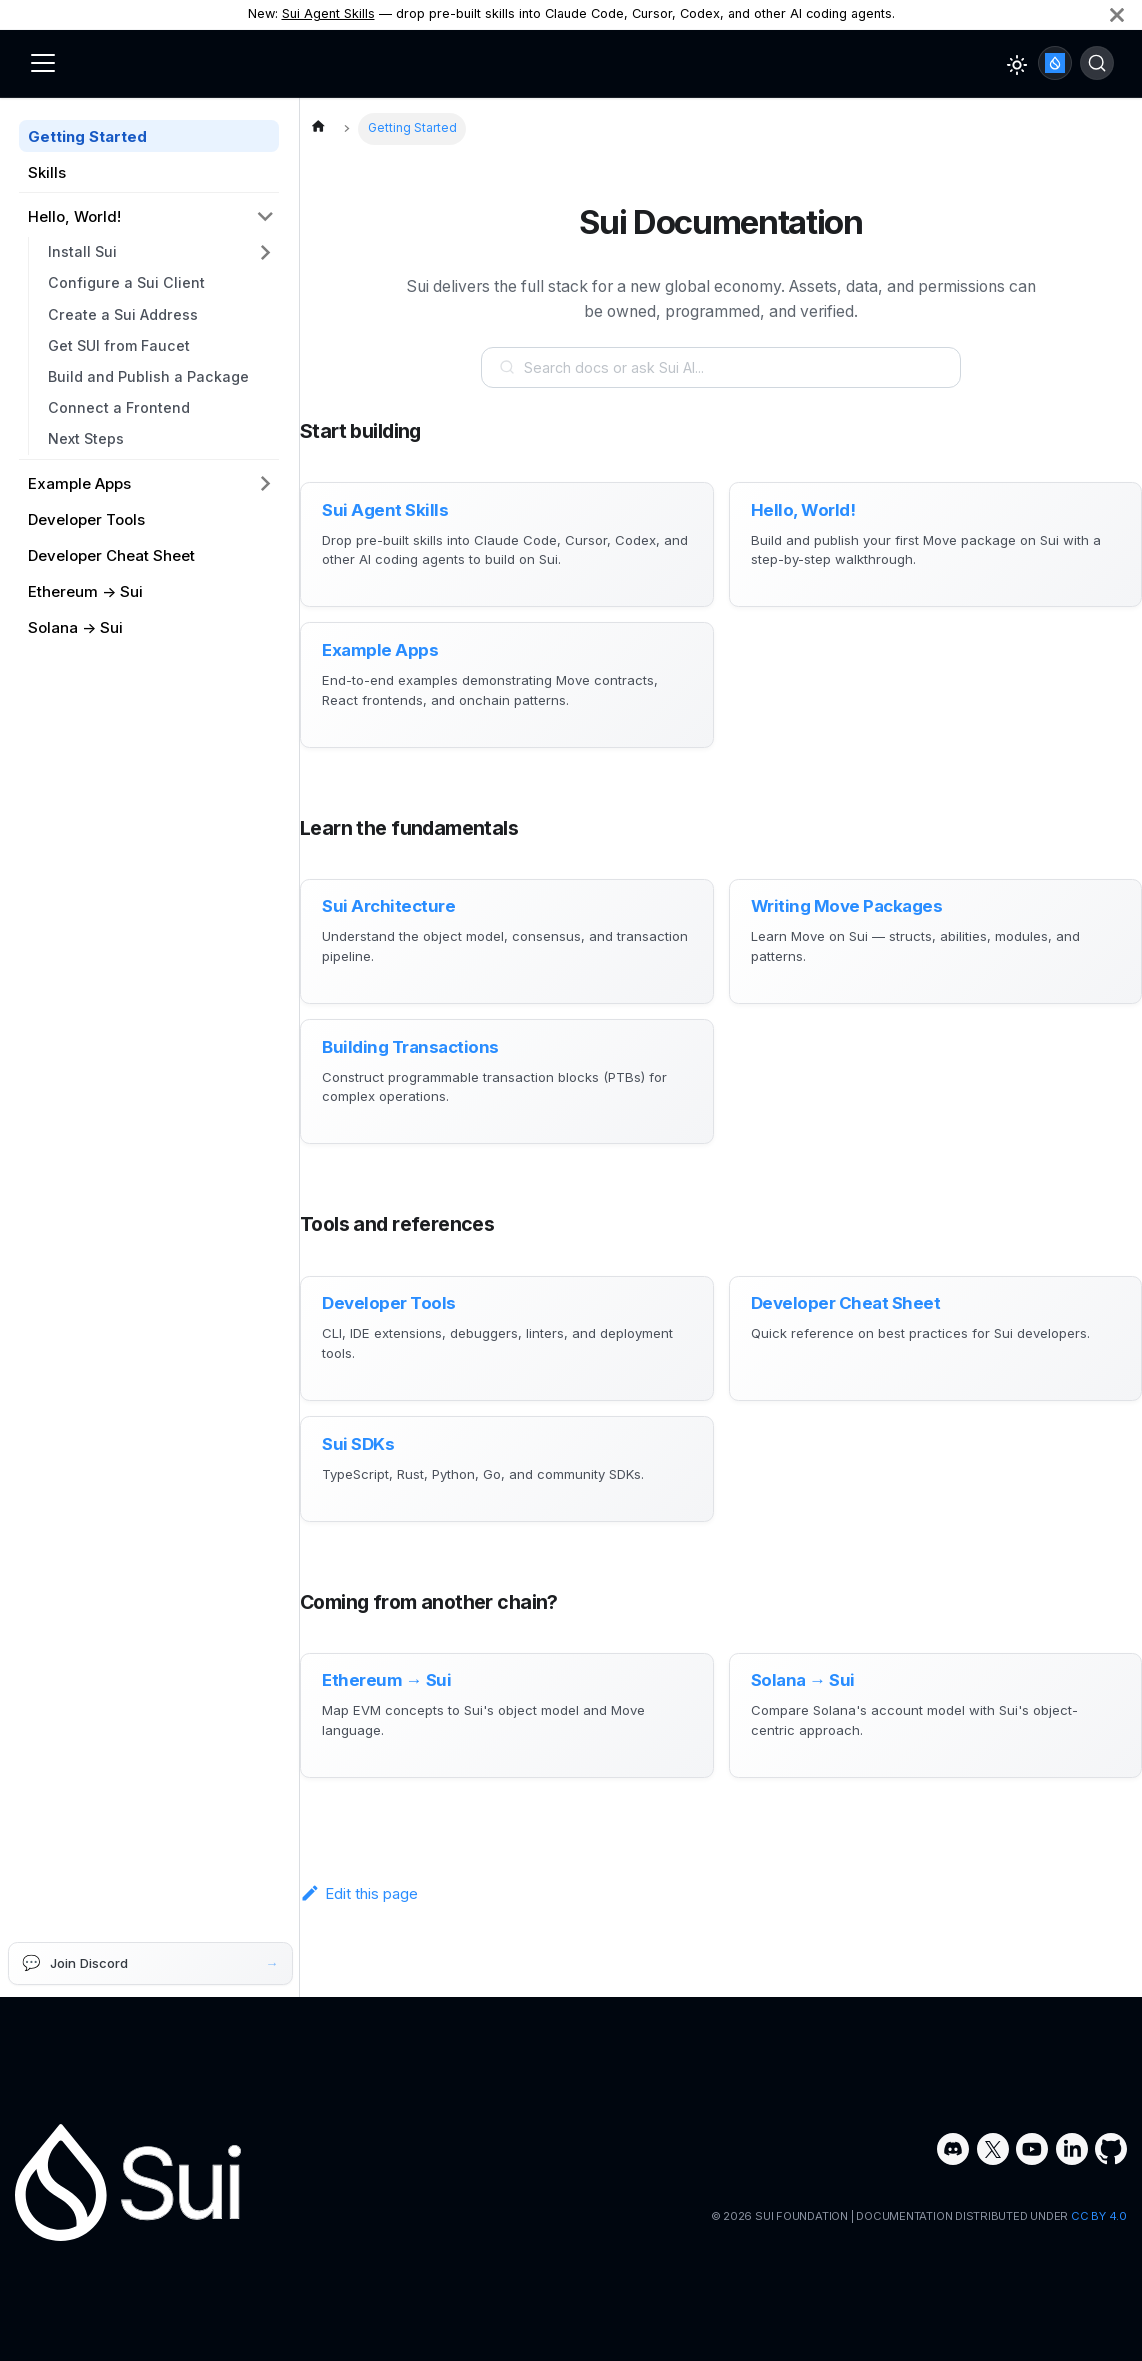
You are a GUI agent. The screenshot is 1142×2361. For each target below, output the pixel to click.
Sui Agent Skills (328, 13)
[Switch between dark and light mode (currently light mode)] (1017, 65)
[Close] (1117, 14)
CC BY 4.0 (1099, 2217)
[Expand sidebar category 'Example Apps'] (266, 483)
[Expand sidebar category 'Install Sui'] (266, 252)
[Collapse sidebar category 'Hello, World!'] (266, 217)
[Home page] (318, 129)
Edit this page (359, 1909)
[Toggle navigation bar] (43, 63)
